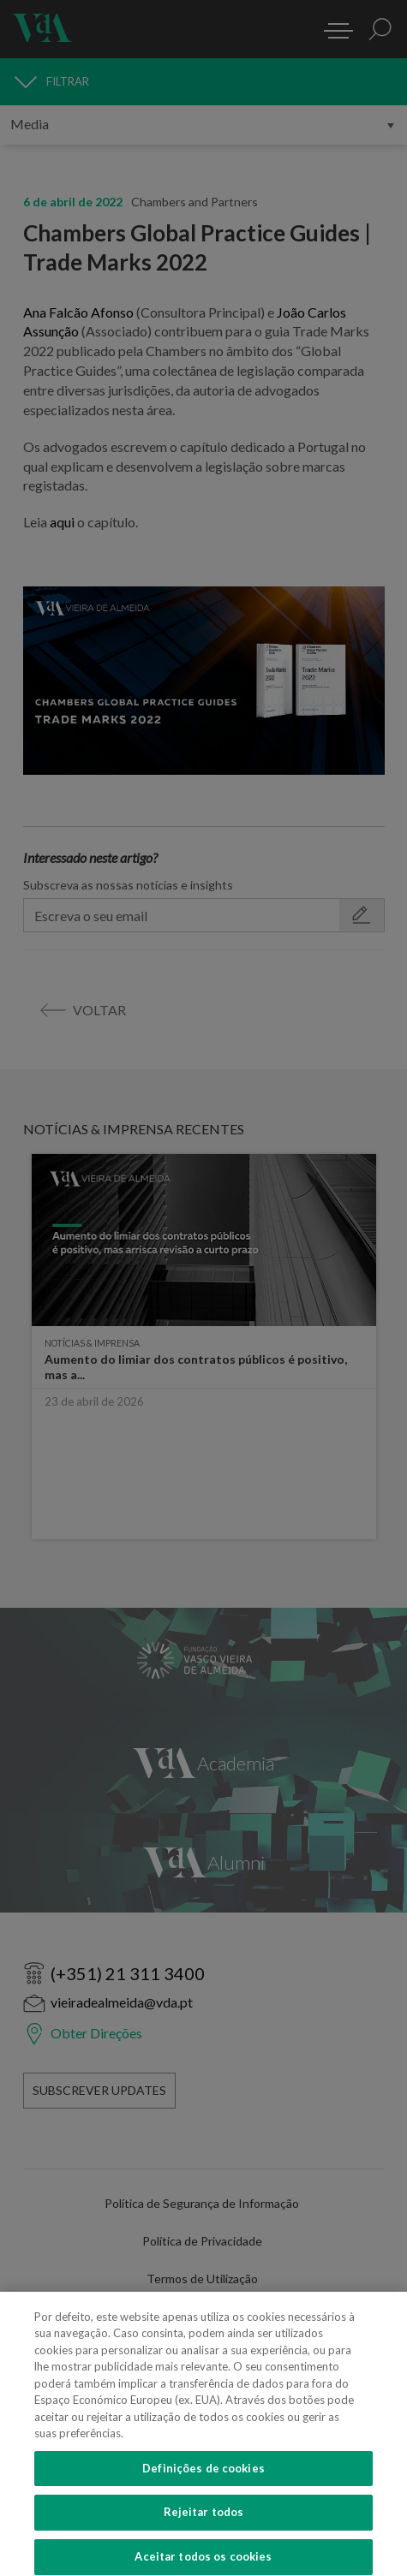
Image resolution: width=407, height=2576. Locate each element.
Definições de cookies (203, 2477)
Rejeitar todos (204, 2522)
